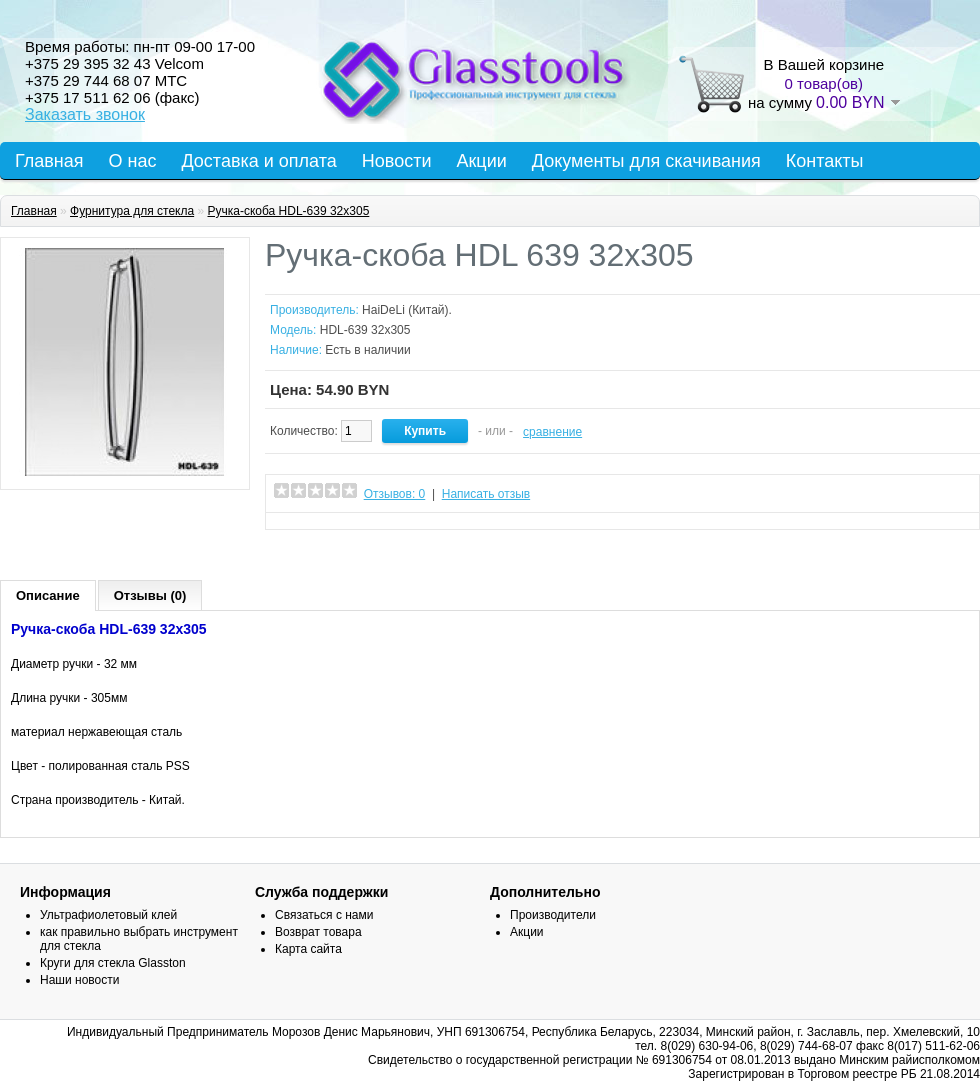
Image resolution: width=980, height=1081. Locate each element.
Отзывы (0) (150, 595)
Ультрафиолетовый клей (108, 915)
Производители (553, 915)
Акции (481, 161)
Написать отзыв (486, 494)
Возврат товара (318, 932)
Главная (49, 161)
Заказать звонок (85, 114)
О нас (133, 161)
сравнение (552, 432)
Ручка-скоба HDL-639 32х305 (288, 211)
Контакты (825, 161)
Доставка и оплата (258, 161)
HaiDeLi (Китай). (407, 310)
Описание (48, 595)
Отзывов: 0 (395, 494)
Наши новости (79, 980)
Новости (397, 161)
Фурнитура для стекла (132, 211)
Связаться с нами (324, 915)
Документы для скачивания (646, 161)
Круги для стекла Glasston (113, 963)
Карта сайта (308, 949)
